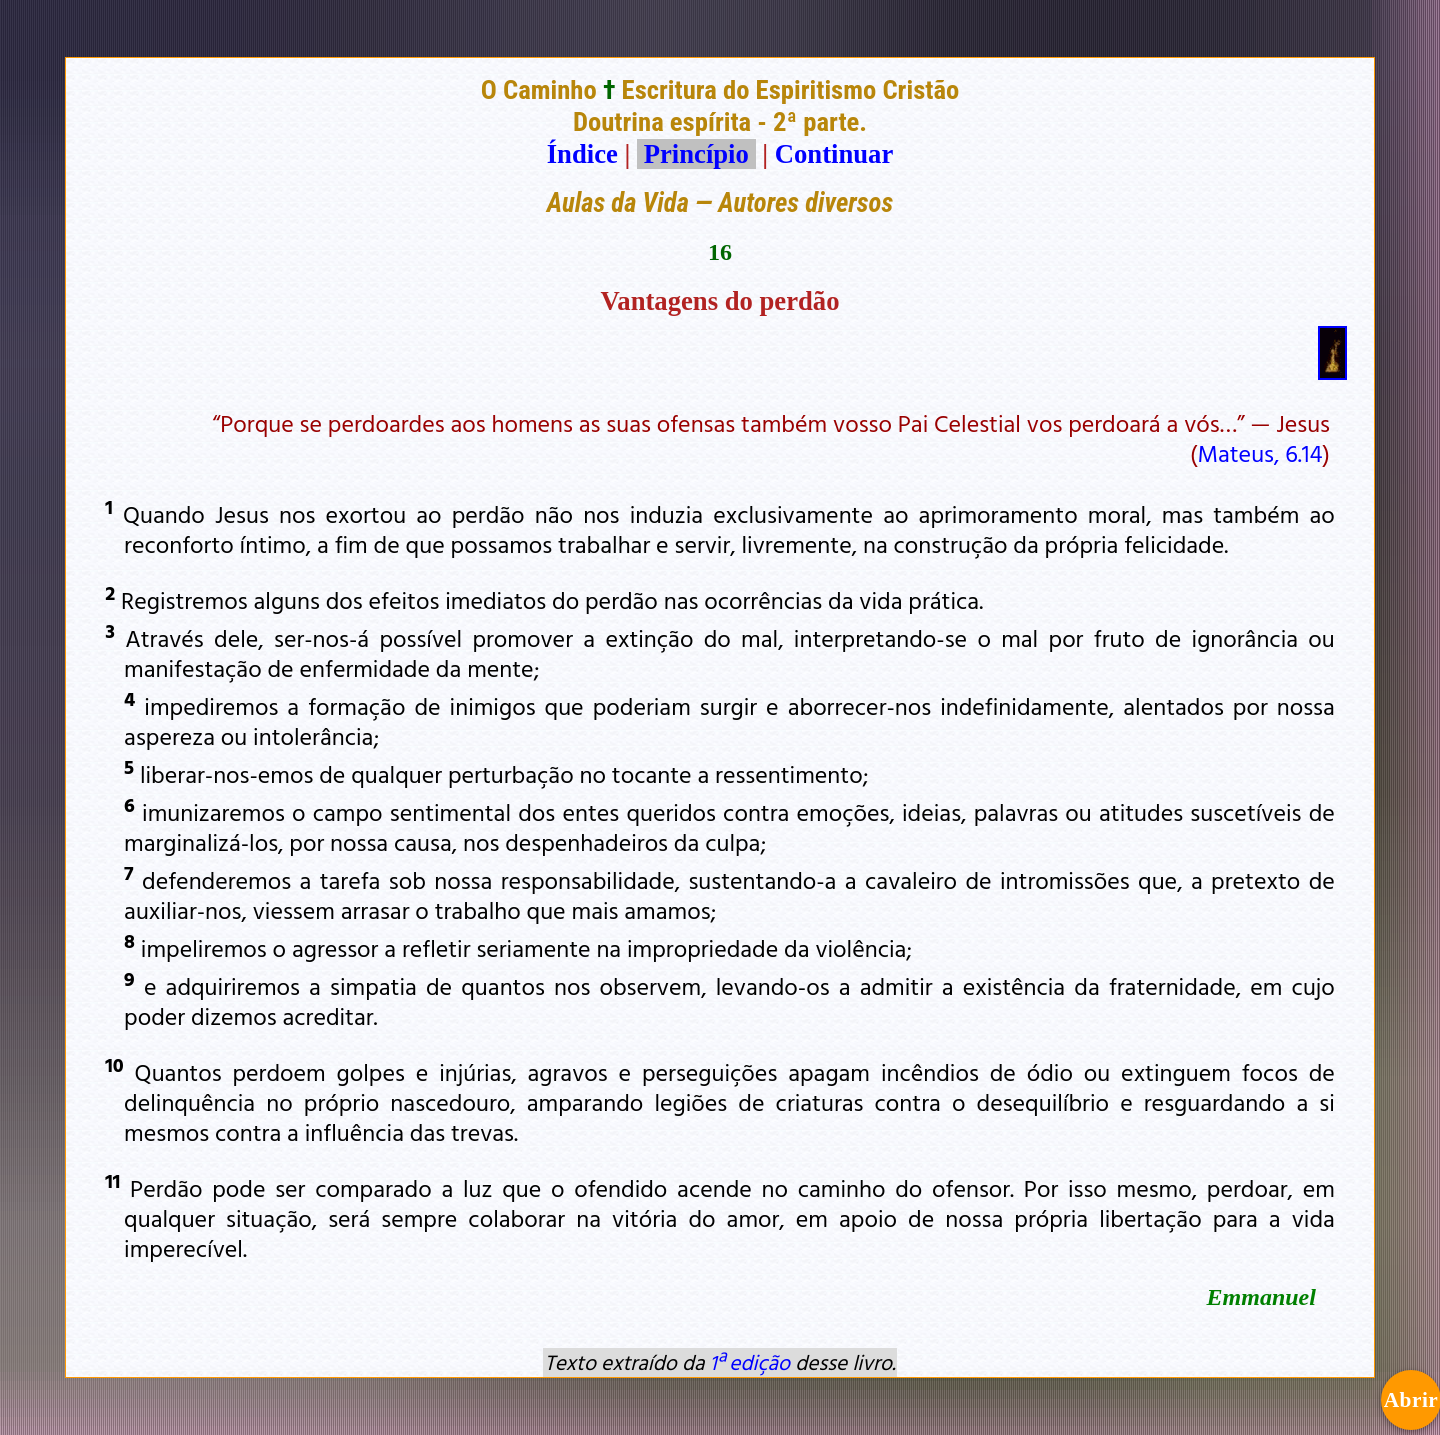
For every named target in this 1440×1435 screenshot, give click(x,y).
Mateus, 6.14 (1259, 453)
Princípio (696, 154)
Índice (582, 154)
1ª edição (750, 1362)
